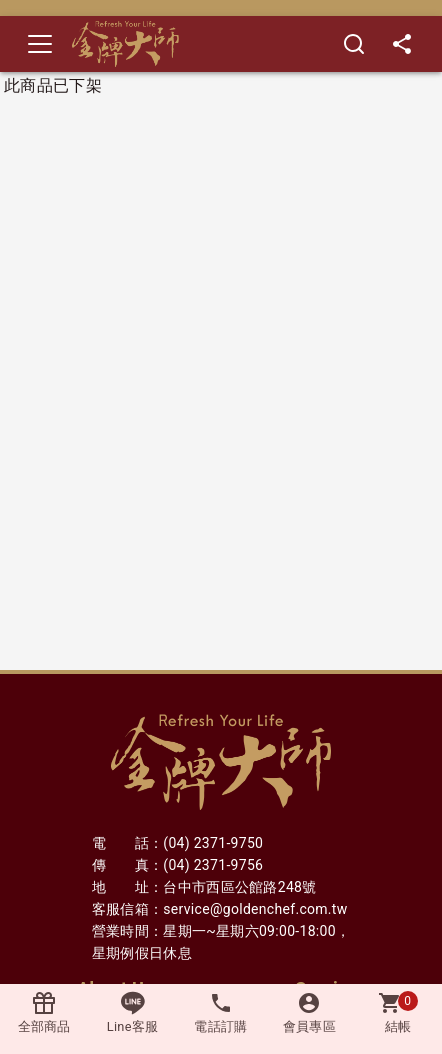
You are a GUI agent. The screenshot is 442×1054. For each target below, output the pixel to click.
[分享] (402, 44)
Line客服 (133, 1012)
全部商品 (44, 1012)
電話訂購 (221, 1012)
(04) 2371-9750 (213, 843)
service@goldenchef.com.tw (255, 909)
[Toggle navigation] (40, 44)
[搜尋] (354, 44)
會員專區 (309, 1012)
